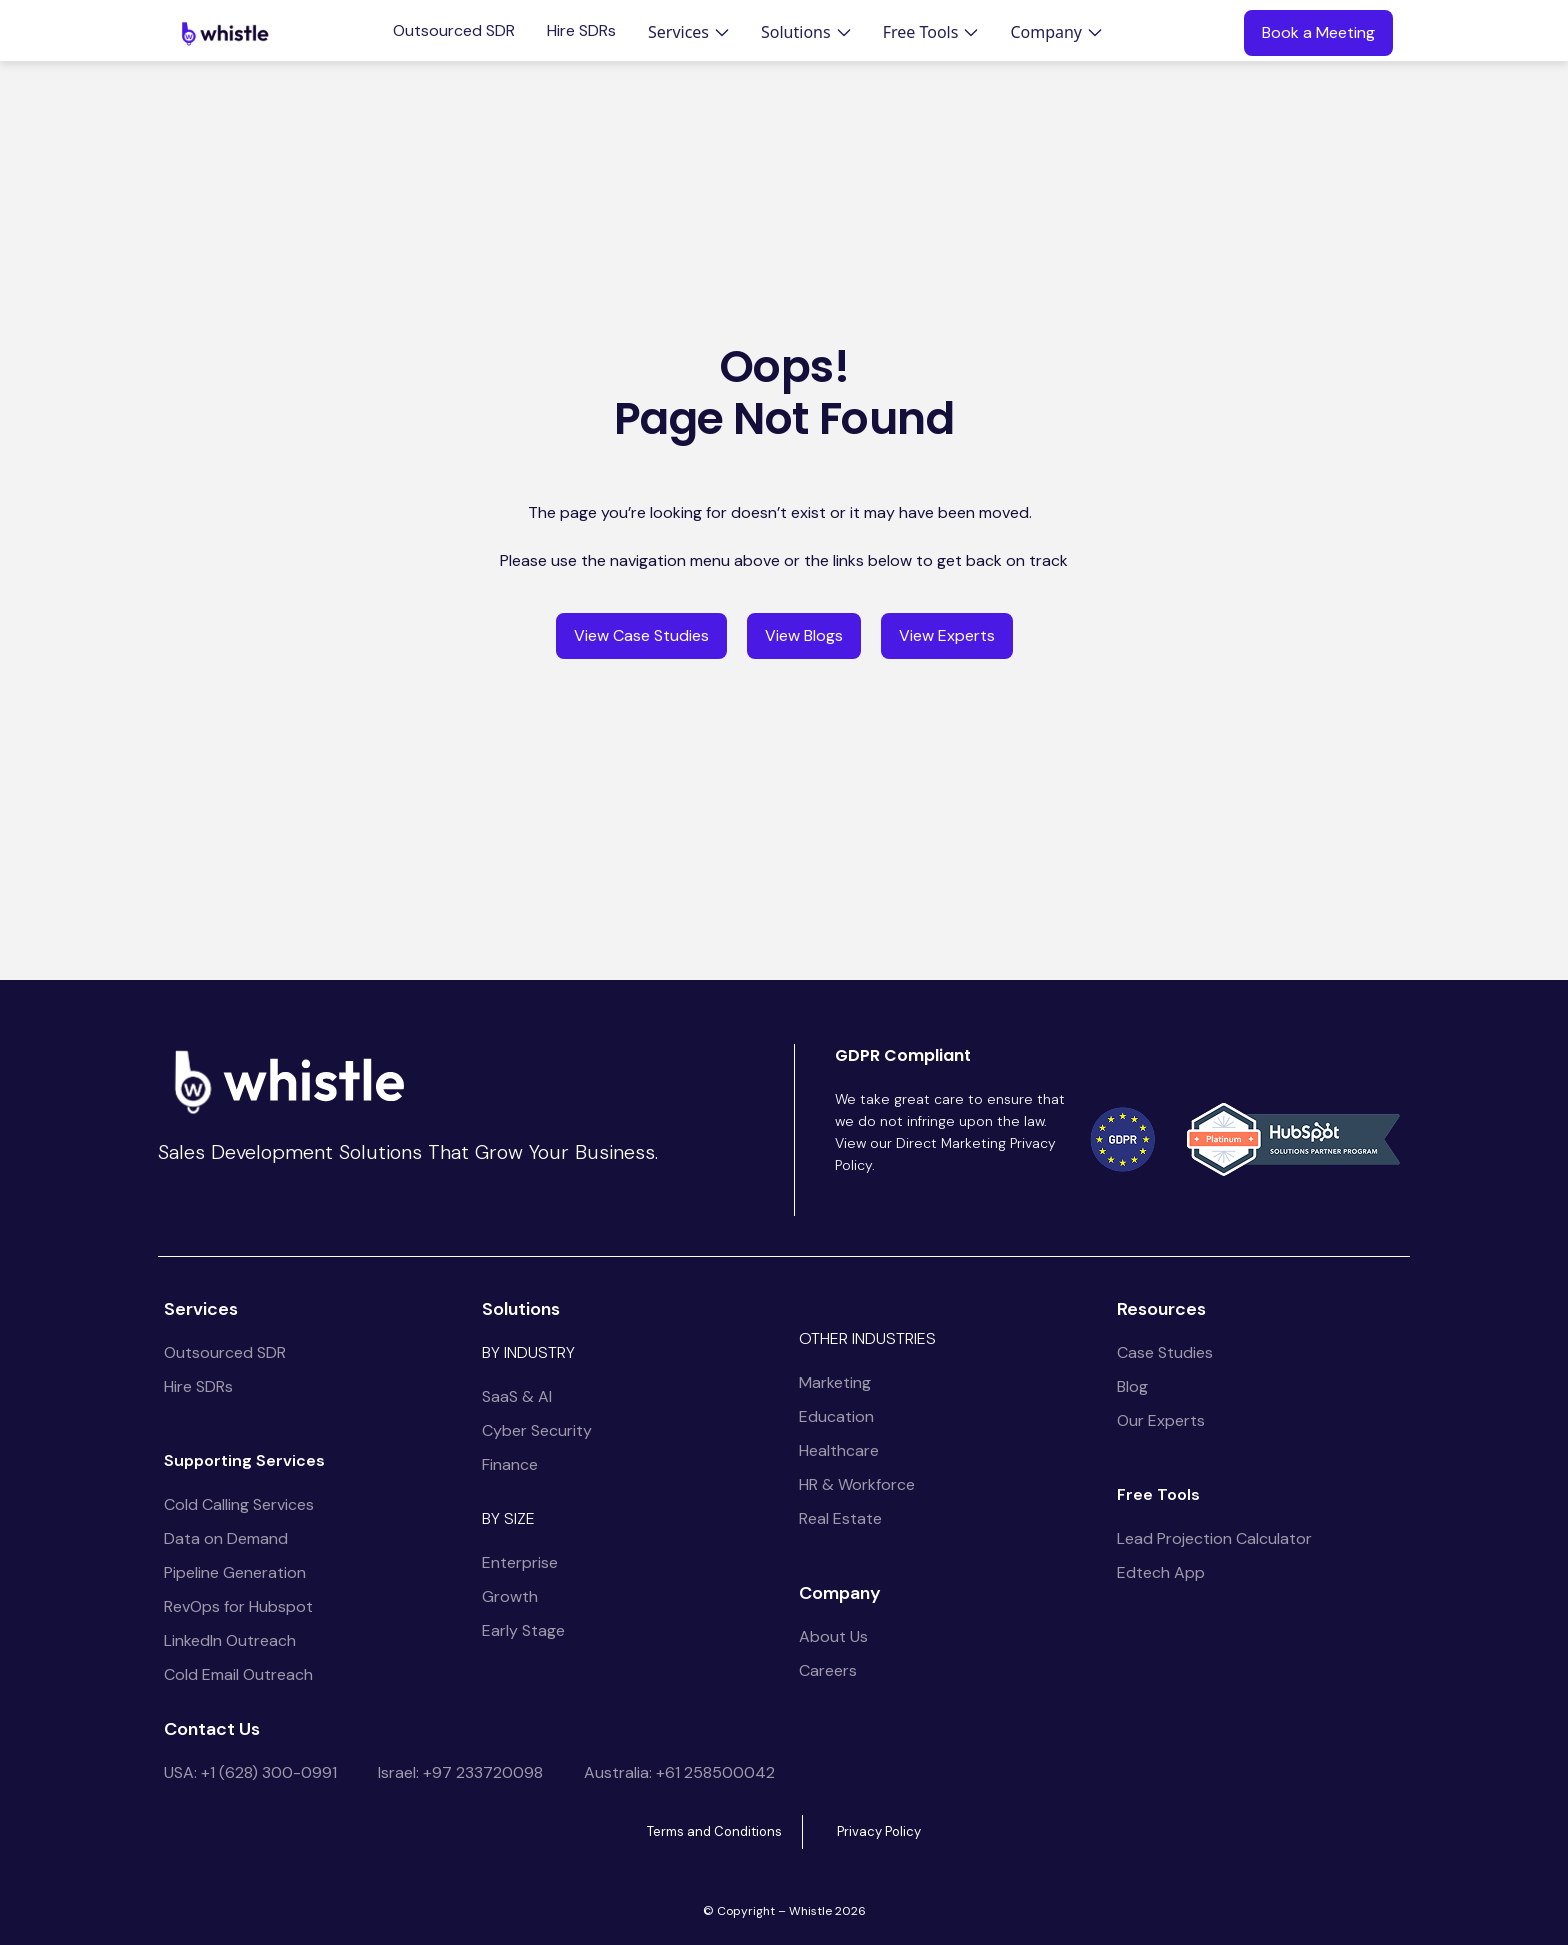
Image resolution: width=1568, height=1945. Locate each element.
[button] (688, 32)
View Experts (947, 635)
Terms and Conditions (714, 1831)
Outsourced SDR (454, 31)
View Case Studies (641, 635)
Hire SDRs (581, 31)
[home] (225, 33)
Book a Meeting (1318, 32)
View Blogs (804, 635)
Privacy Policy (879, 1831)
